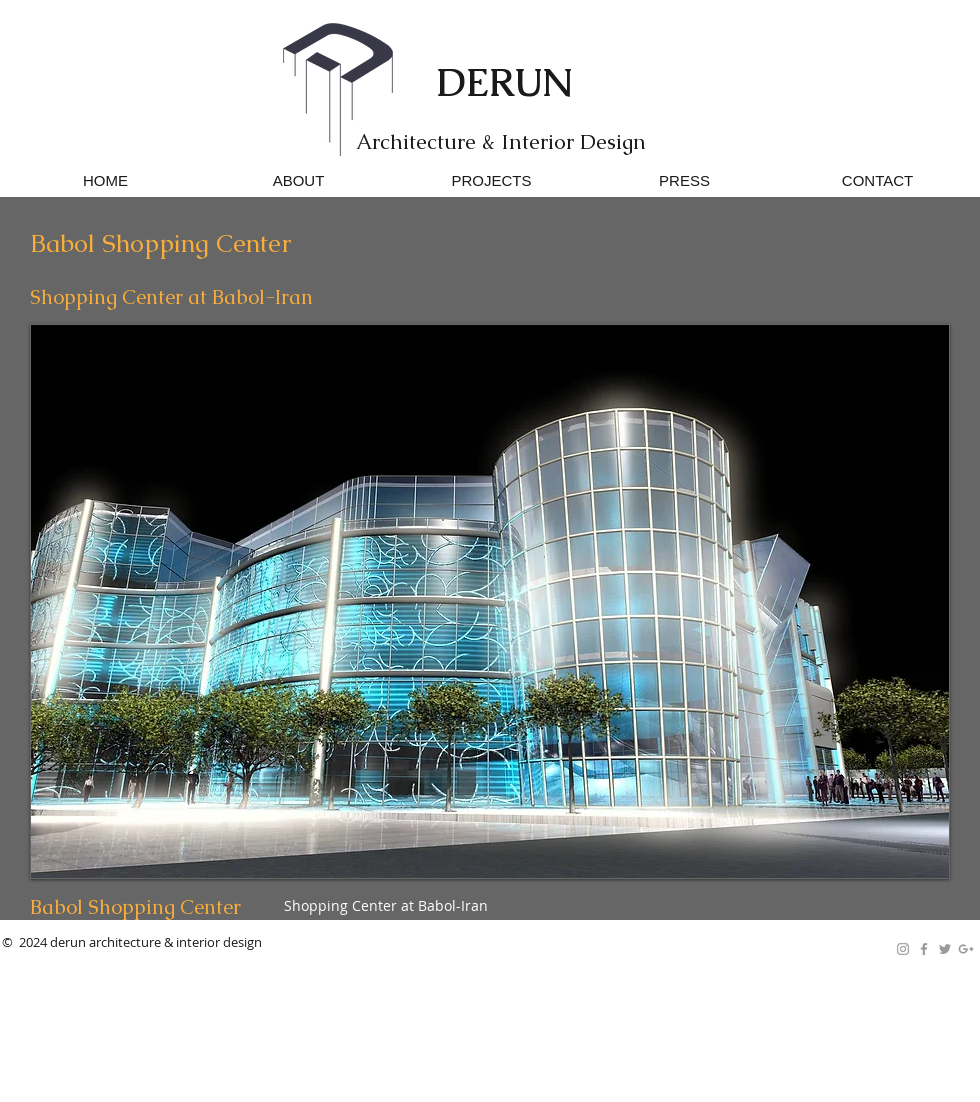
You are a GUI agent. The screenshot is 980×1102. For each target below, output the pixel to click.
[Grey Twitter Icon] (945, 949)
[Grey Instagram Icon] (903, 949)
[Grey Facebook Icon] (924, 949)
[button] (490, 601)
